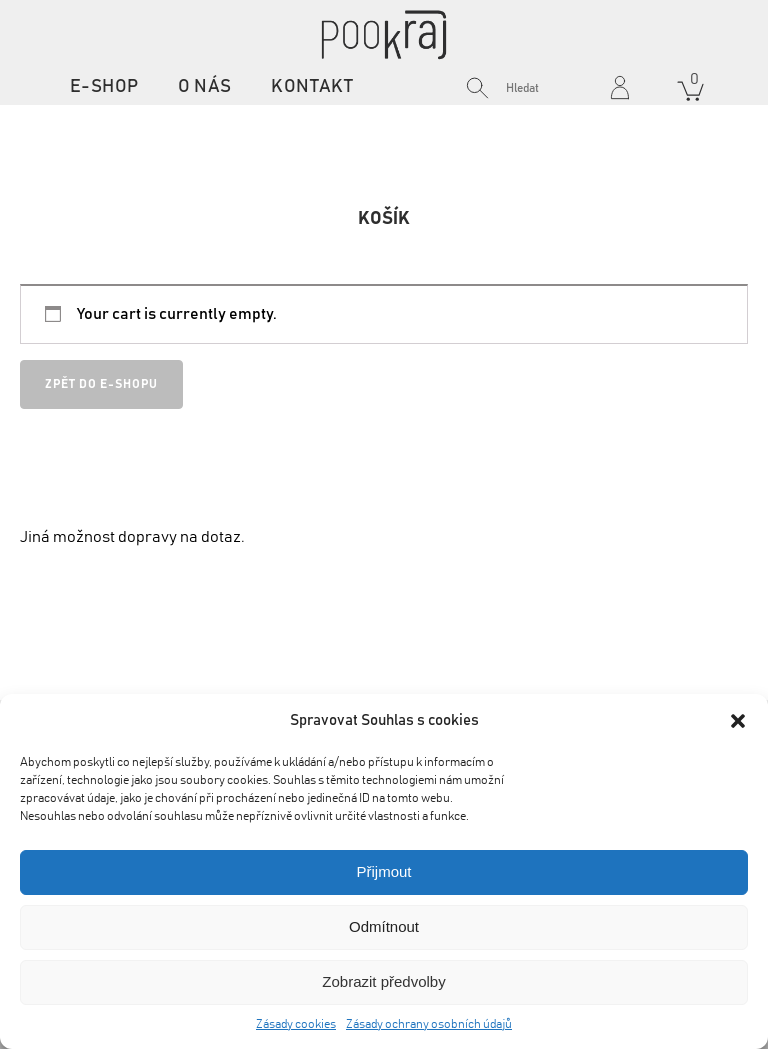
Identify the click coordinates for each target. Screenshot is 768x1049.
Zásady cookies (296, 1024)
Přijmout (383, 871)
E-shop (104, 87)
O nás (204, 87)
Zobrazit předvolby (383, 981)
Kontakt (312, 87)
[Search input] (551, 88)
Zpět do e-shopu (101, 384)
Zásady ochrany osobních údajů (429, 1024)
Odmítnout (384, 926)
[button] (738, 721)
